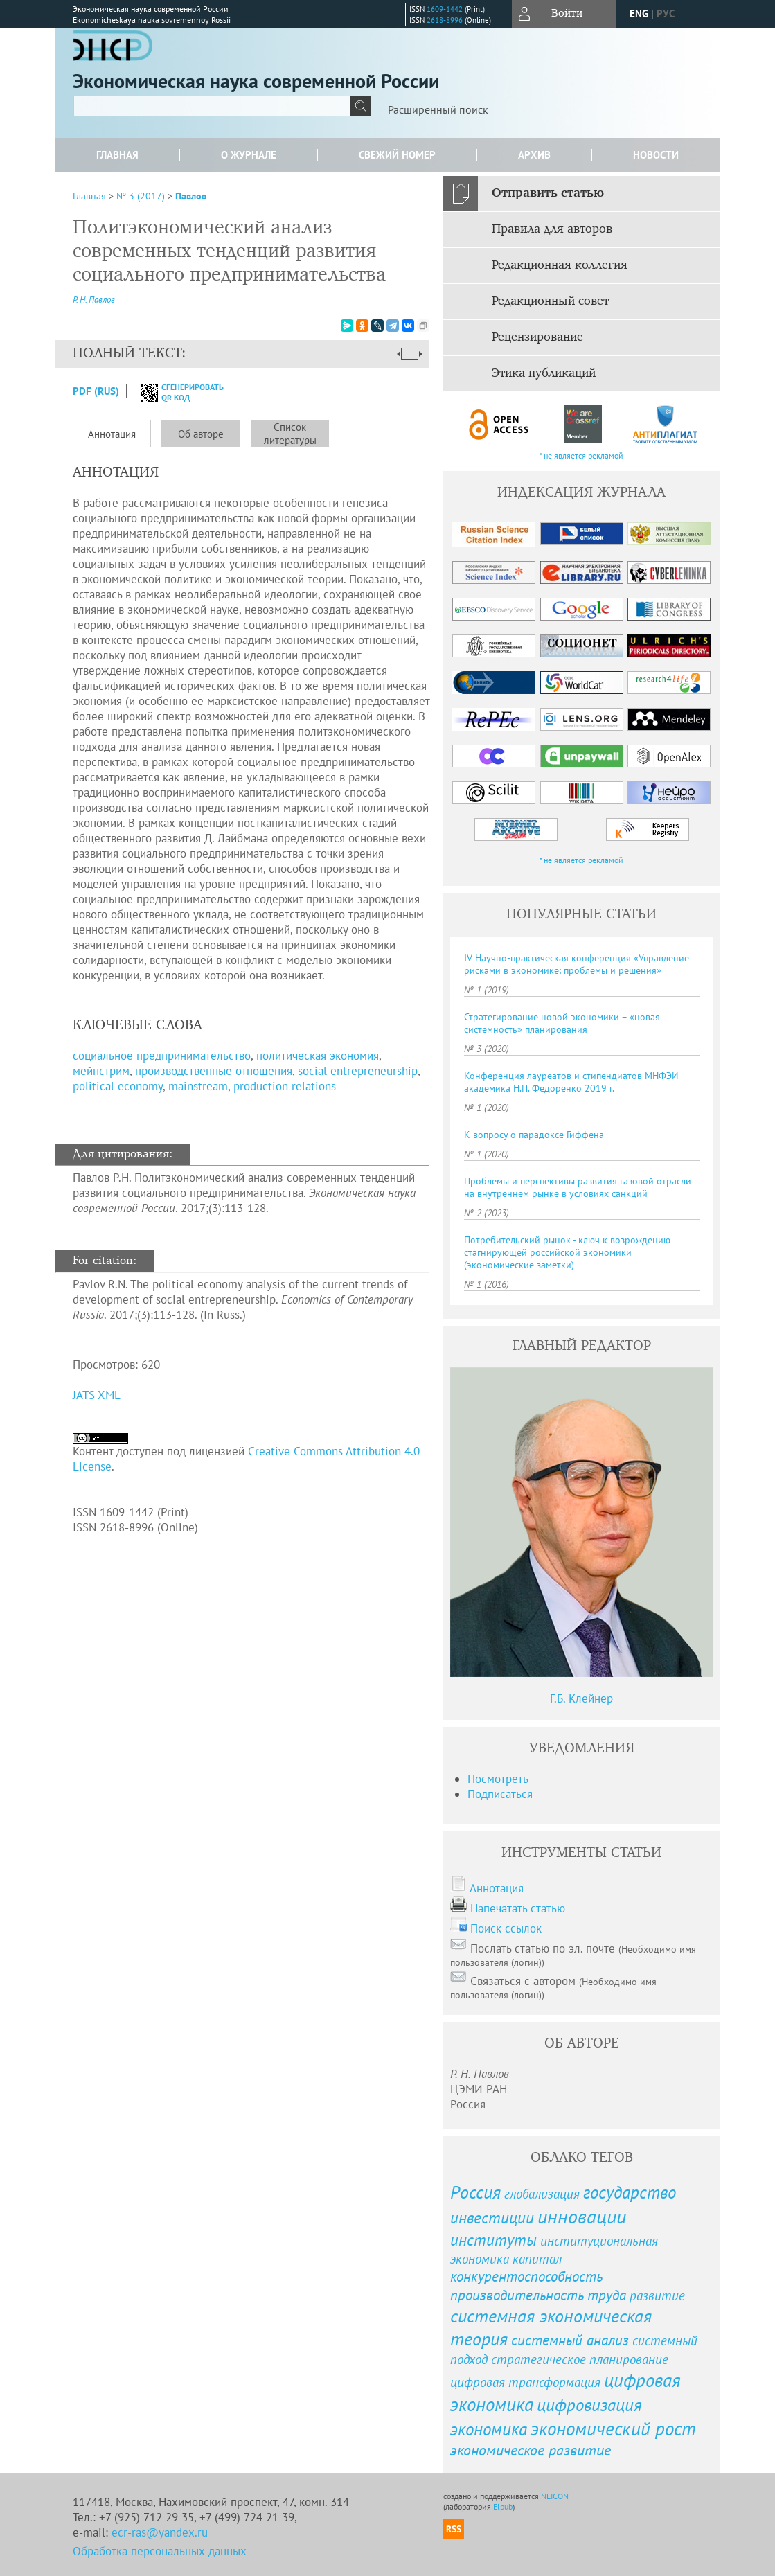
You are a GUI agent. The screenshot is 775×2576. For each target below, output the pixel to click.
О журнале (248, 154)
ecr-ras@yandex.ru (160, 2532)
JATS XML (97, 1395)
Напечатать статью (517, 1908)
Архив (534, 154)
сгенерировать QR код (173, 392)
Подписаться (500, 1794)
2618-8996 (445, 20)
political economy (118, 1086)
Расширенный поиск (438, 109)
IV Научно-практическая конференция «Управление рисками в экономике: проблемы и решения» (576, 964)
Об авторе (201, 434)
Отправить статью (548, 193)
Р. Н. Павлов (94, 299)
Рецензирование (537, 337)
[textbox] (211, 106)
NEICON (555, 2496)
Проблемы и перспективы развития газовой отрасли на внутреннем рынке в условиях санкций (577, 1187)
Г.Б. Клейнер (581, 1698)
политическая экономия (317, 1055)
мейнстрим (101, 1070)
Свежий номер (397, 154)
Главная (117, 154)
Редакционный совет (550, 301)
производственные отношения (213, 1070)
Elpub (503, 2506)
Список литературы (290, 433)
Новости (656, 154)
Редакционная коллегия (559, 265)
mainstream (198, 1086)
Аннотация (112, 434)
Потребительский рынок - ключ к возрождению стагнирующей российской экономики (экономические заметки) (567, 1252)
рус (666, 13)
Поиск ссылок (506, 1928)
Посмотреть (497, 1778)
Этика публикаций (544, 373)
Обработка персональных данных (160, 2551)
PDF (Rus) (96, 391)
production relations (284, 1086)
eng (639, 13)
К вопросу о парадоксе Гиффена (534, 1134)
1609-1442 (445, 9)
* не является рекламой (581, 455)
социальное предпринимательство (162, 1055)
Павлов (190, 196)
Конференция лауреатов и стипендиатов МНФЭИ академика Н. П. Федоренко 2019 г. (571, 1081)
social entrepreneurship (358, 1070)
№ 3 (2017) (140, 196)
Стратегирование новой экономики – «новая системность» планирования (562, 1023)
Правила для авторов (552, 229)
